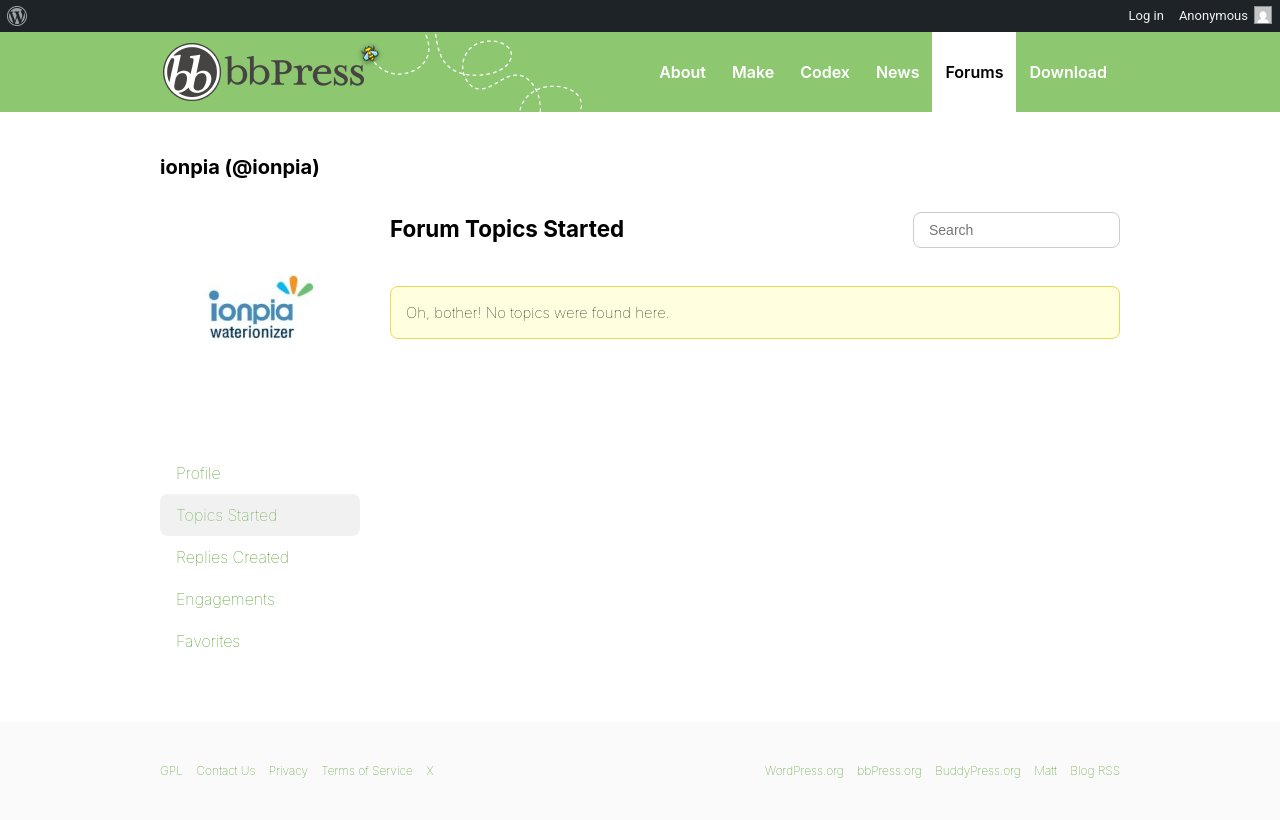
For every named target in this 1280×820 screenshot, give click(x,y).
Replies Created (232, 557)
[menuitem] (17, 16)
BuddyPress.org (978, 770)
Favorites (208, 641)
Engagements (225, 599)
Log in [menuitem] (1146, 15)
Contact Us (225, 770)
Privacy (288, 770)
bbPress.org (264, 72)
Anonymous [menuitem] (1225, 15)
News (898, 72)
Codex (825, 72)
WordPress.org (804, 770)
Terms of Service (366, 770)
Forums (974, 72)
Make (753, 72)
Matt (1045, 770)
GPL (171, 770)
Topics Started (226, 515)
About (682, 72)
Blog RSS (1095, 770)
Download (1068, 72)
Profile (198, 473)
